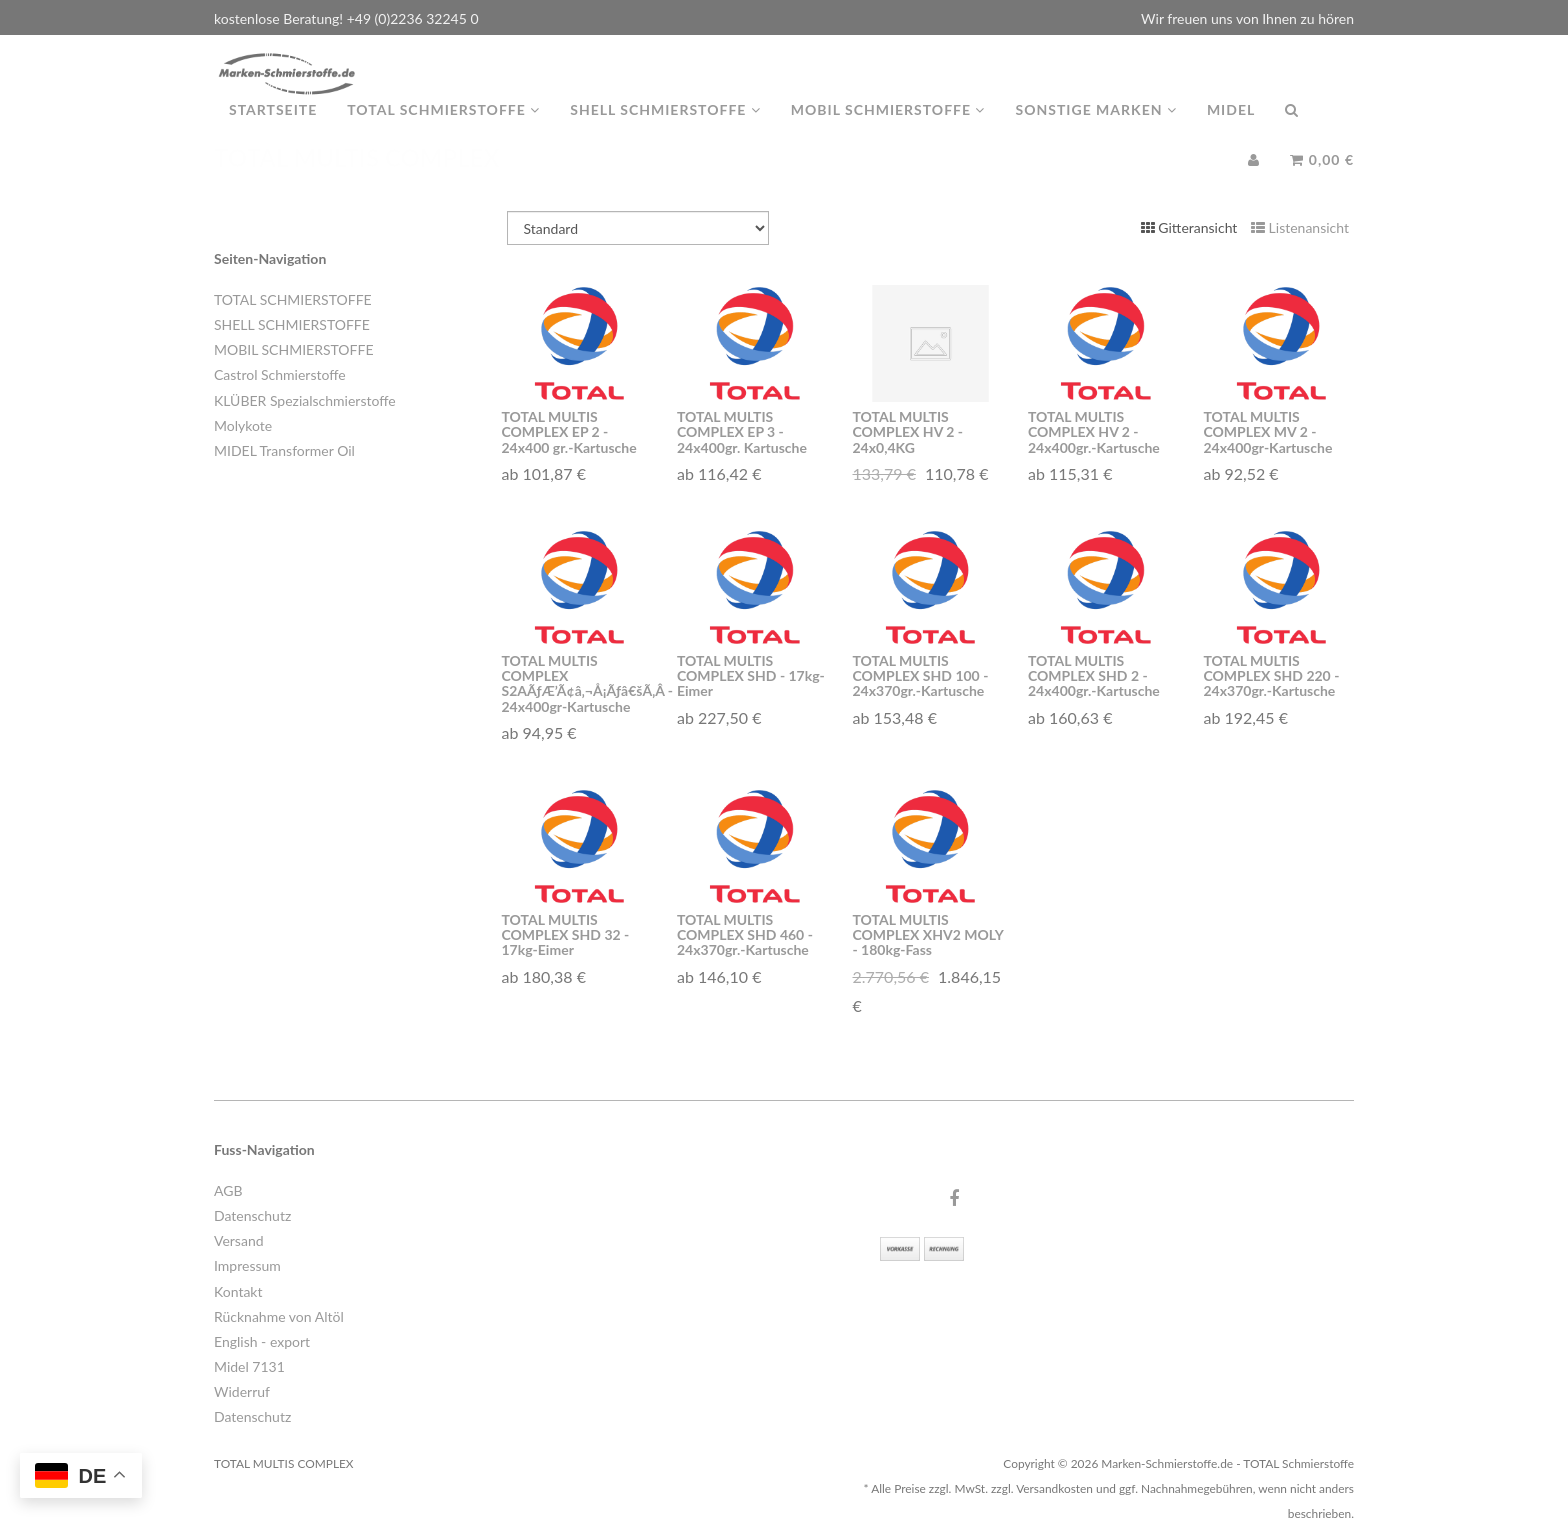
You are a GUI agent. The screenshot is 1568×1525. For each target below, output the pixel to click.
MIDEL (1231, 129)
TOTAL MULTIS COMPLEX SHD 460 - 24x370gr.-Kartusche (745, 935)
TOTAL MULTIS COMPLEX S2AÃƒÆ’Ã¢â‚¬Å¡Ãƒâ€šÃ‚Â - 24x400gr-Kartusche (580, 683)
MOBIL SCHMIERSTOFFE (293, 349)
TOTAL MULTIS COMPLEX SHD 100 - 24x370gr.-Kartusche (921, 676)
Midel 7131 (249, 1366)
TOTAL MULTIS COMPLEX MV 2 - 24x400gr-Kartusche (1268, 432)
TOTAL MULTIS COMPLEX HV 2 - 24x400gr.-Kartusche (1094, 432)
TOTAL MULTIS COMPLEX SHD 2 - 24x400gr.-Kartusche (1094, 676)
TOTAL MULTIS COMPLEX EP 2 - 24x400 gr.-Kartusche (569, 432)
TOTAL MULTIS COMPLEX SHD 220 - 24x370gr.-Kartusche (1272, 676)
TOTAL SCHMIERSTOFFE (293, 299)
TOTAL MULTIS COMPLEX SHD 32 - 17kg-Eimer (566, 935)
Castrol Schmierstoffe (280, 374)
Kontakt (238, 1291)
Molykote (243, 425)
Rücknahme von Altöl (279, 1316)
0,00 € (1322, 179)
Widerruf (242, 1391)
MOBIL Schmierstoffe (888, 129)
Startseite (273, 129)
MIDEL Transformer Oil (284, 450)
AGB (228, 1190)
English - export (262, 1341)
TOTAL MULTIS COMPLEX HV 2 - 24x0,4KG (908, 432)
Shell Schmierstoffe (665, 129)
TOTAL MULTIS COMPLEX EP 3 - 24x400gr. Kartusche (742, 432)
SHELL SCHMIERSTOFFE (292, 324)
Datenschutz (252, 1215)
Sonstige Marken (1095, 129)
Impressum (247, 1265)
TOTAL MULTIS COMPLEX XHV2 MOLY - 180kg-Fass (928, 935)
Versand (239, 1240)
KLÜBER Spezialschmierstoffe (305, 400)
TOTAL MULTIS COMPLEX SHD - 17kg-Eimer (751, 676)
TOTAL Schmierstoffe (443, 129)
